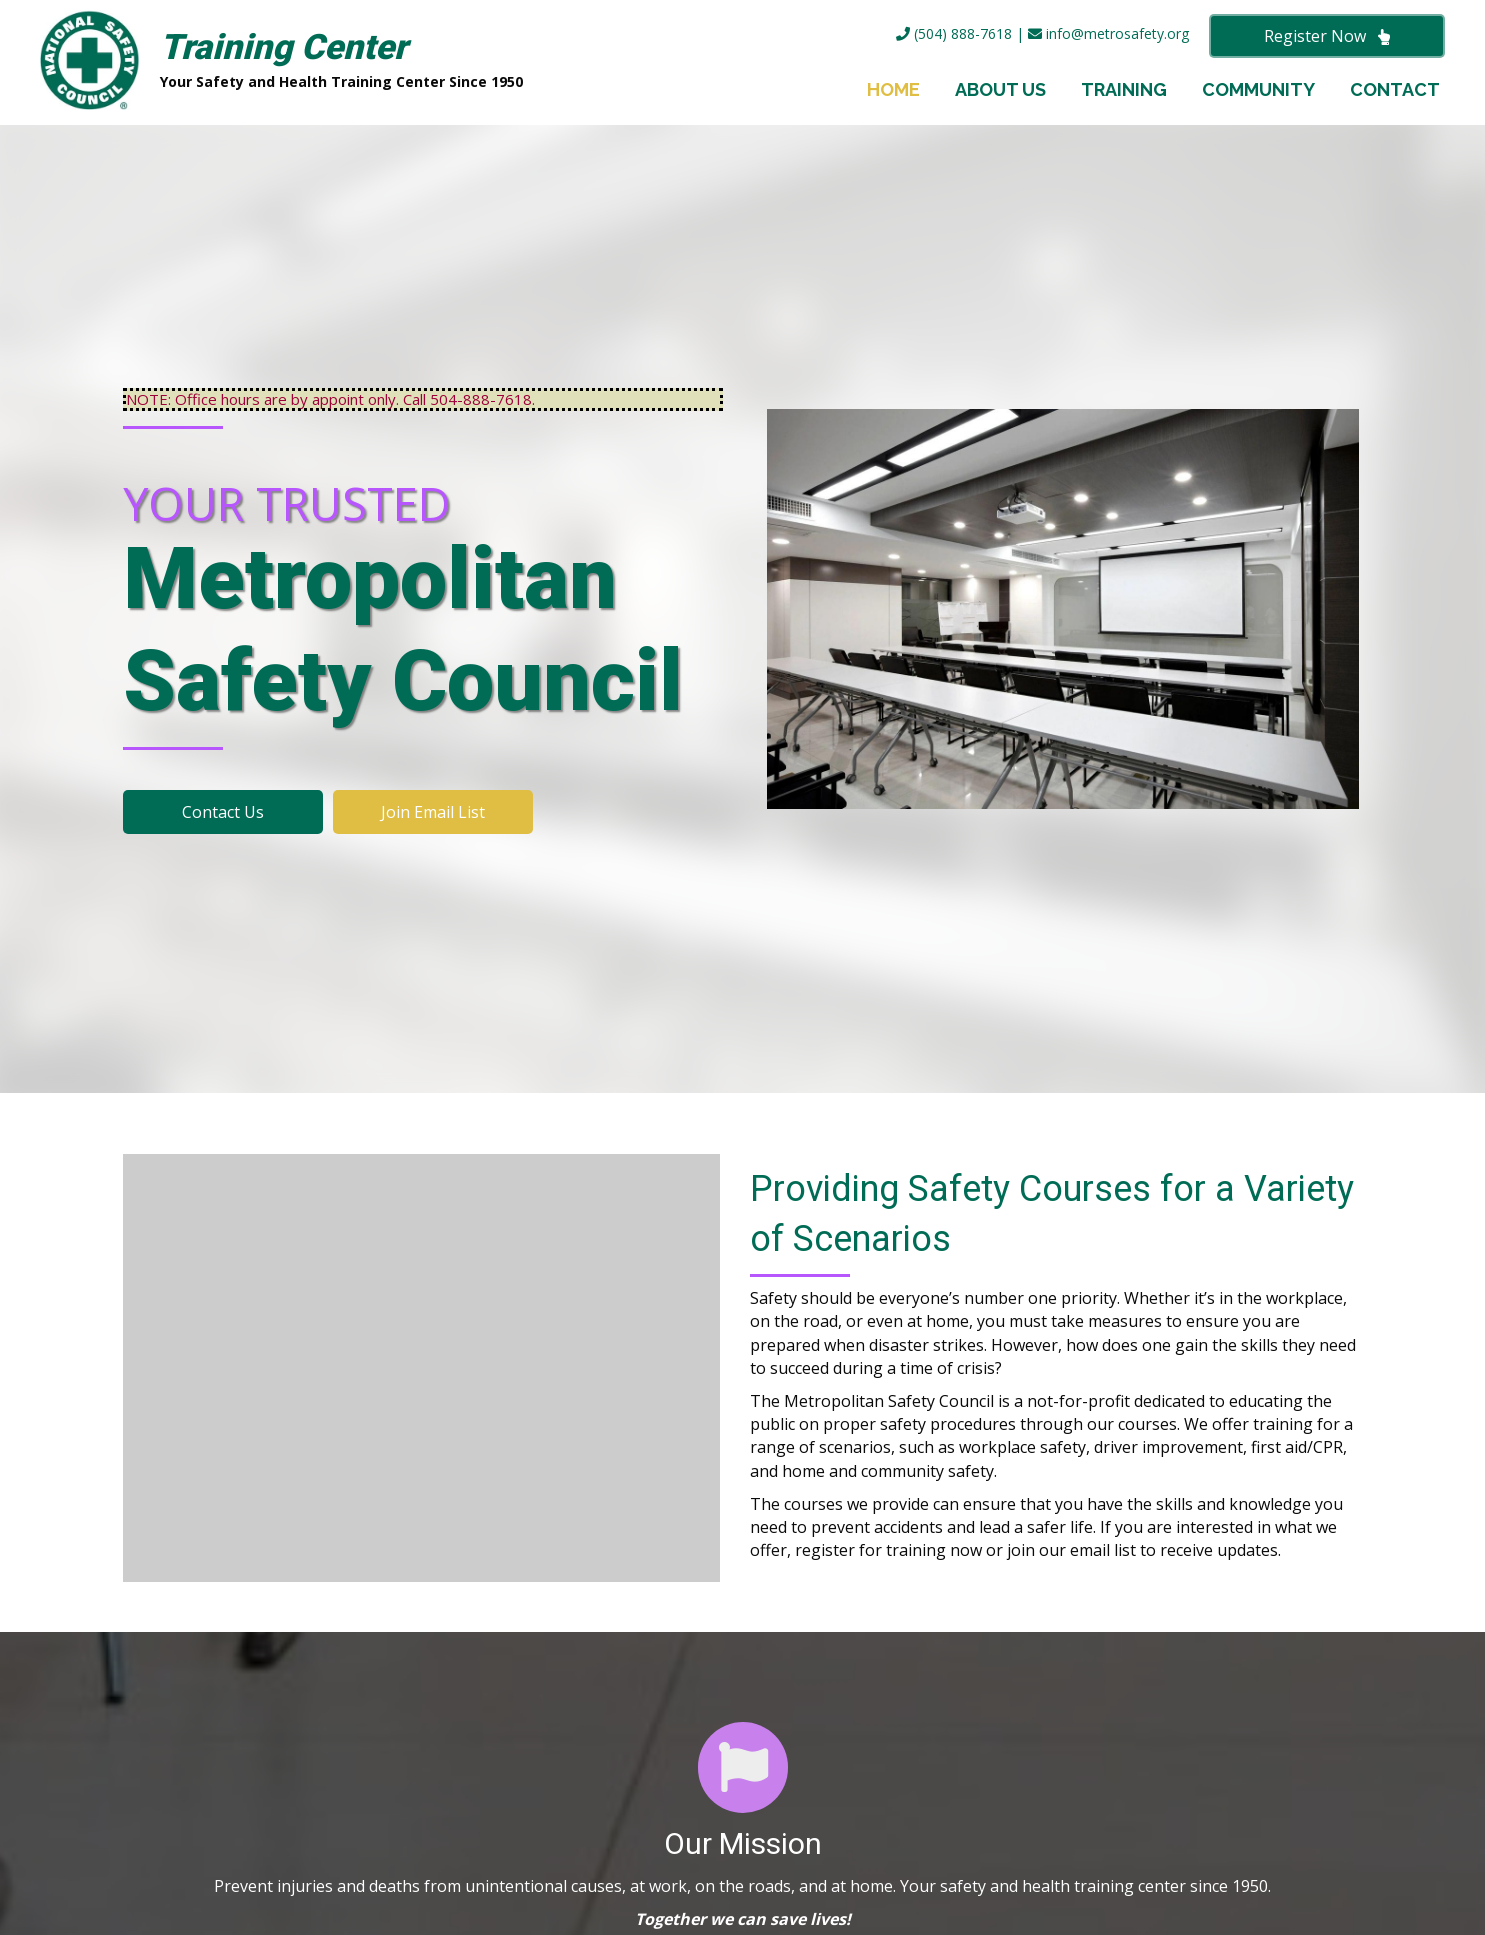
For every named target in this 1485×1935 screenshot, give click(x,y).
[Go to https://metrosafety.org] (368, 62)
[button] (1327, 36)
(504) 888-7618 (954, 33)
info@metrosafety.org (1108, 33)
